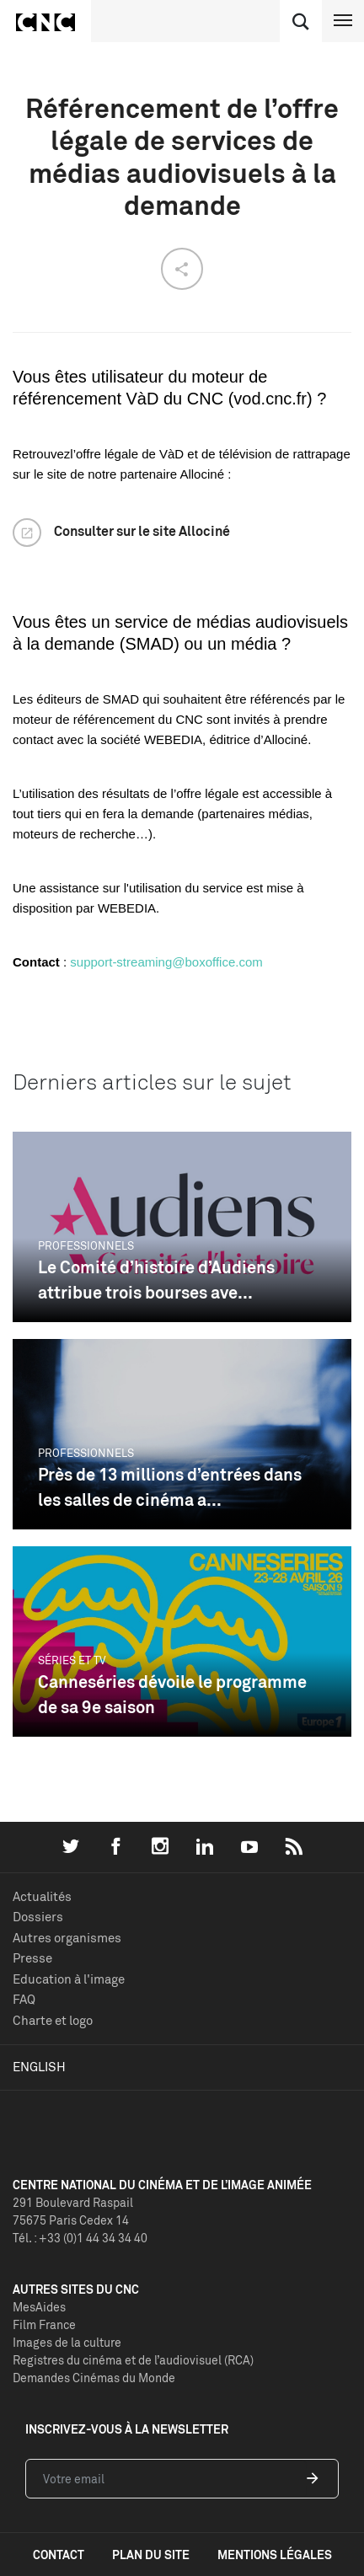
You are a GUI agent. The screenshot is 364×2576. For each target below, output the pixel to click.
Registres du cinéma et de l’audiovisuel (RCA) (133, 2360)
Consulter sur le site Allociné (142, 530)
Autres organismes (67, 1938)
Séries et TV (72, 1660)
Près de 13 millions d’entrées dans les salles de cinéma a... (170, 1487)
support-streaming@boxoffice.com (166, 962)
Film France (44, 2324)
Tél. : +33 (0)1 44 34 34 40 (80, 2238)
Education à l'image (69, 1979)
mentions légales (274, 2554)
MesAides (39, 2307)
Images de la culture (67, 2342)
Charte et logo (53, 2020)
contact (58, 2554)
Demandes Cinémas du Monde (94, 2377)
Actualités (42, 1896)
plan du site (151, 2554)
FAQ (24, 1999)
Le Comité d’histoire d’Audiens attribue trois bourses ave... (156, 1279)
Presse (32, 1958)
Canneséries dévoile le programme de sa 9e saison (172, 1694)
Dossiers (38, 1917)
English (39, 2067)
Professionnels (86, 1245)
